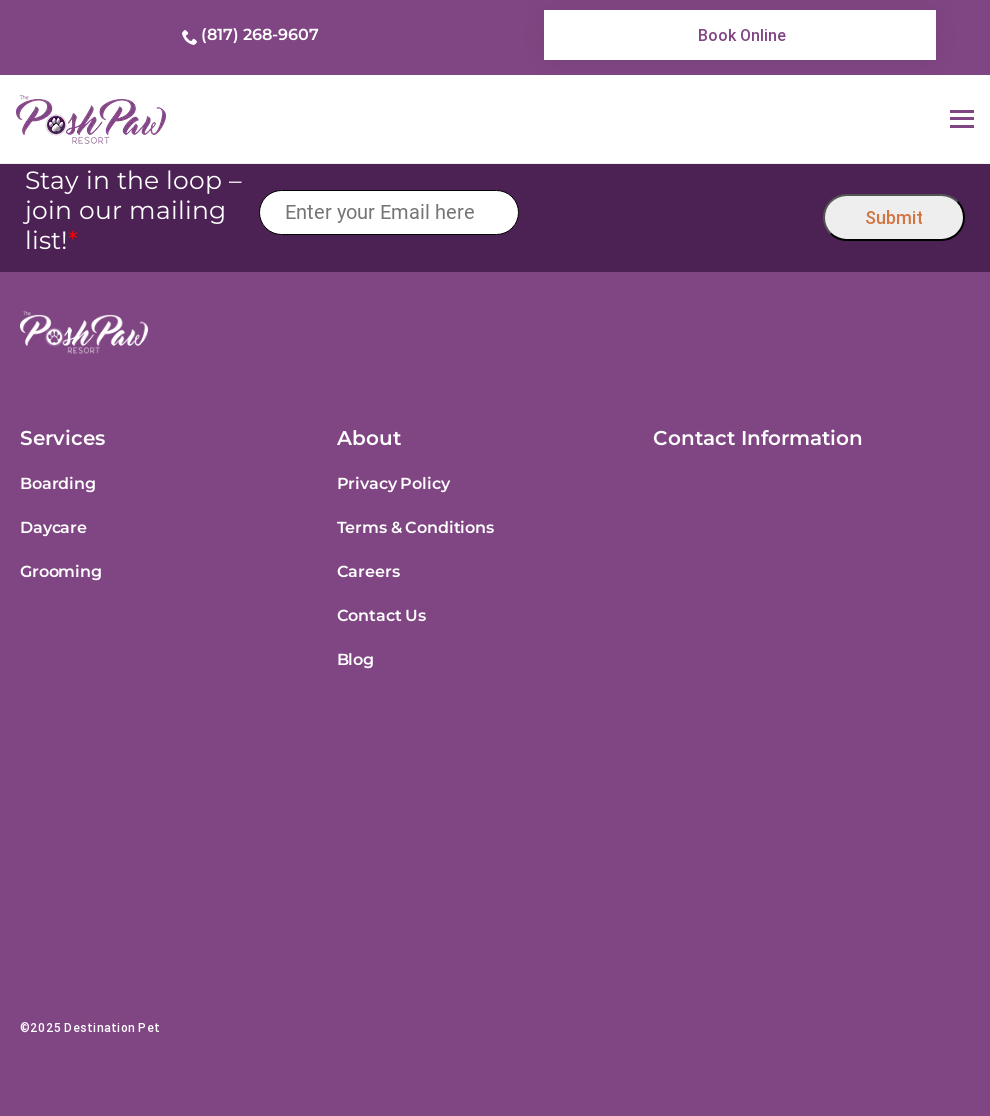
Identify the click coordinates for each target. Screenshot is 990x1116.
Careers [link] (368, 571)
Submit (894, 217)
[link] (740, 35)
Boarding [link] (58, 483)
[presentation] (671, 212)
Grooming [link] (61, 571)
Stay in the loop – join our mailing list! (133, 210)
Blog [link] (355, 659)
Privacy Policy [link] (393, 483)
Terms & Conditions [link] (415, 527)
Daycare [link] (53, 527)
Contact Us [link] (381, 615)
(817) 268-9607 (260, 34)
